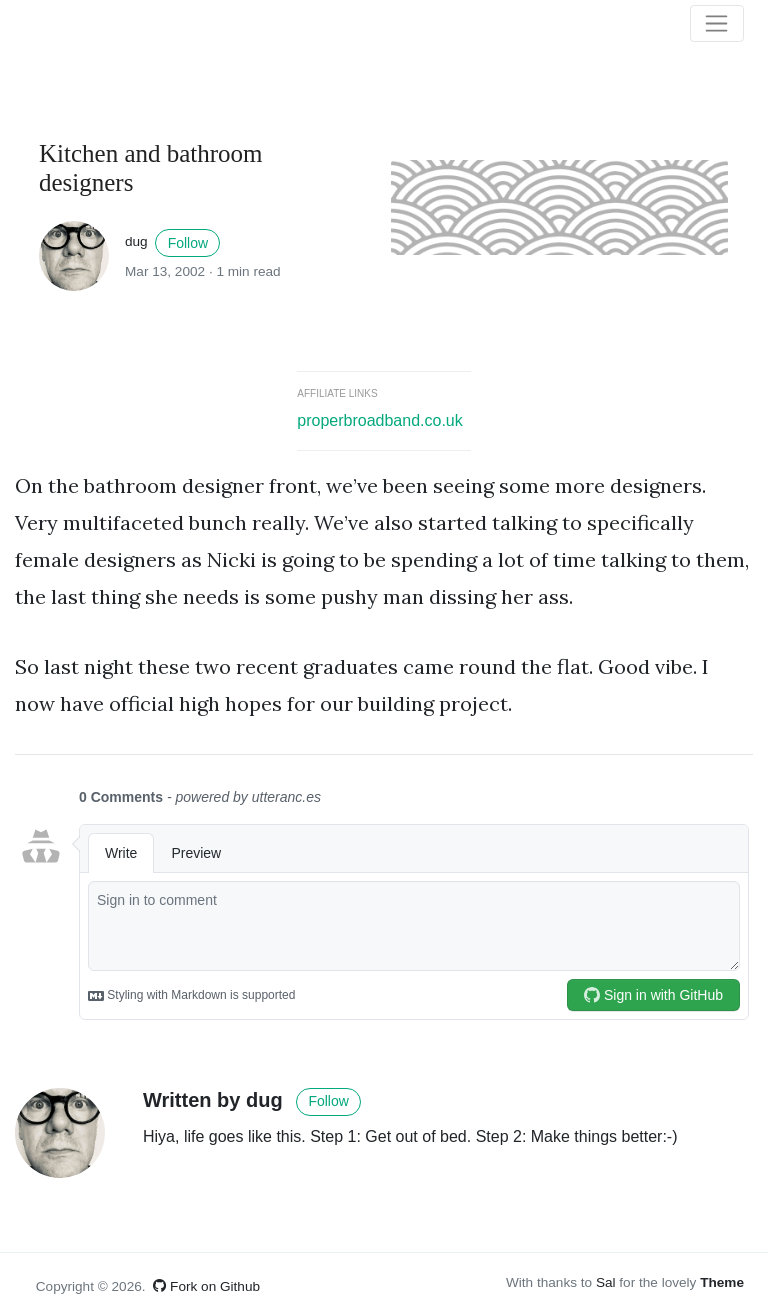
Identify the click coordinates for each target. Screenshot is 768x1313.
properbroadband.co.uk (379, 420)
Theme (722, 1282)
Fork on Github (206, 1286)
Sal (606, 1282)
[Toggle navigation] (717, 24)
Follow (188, 243)
